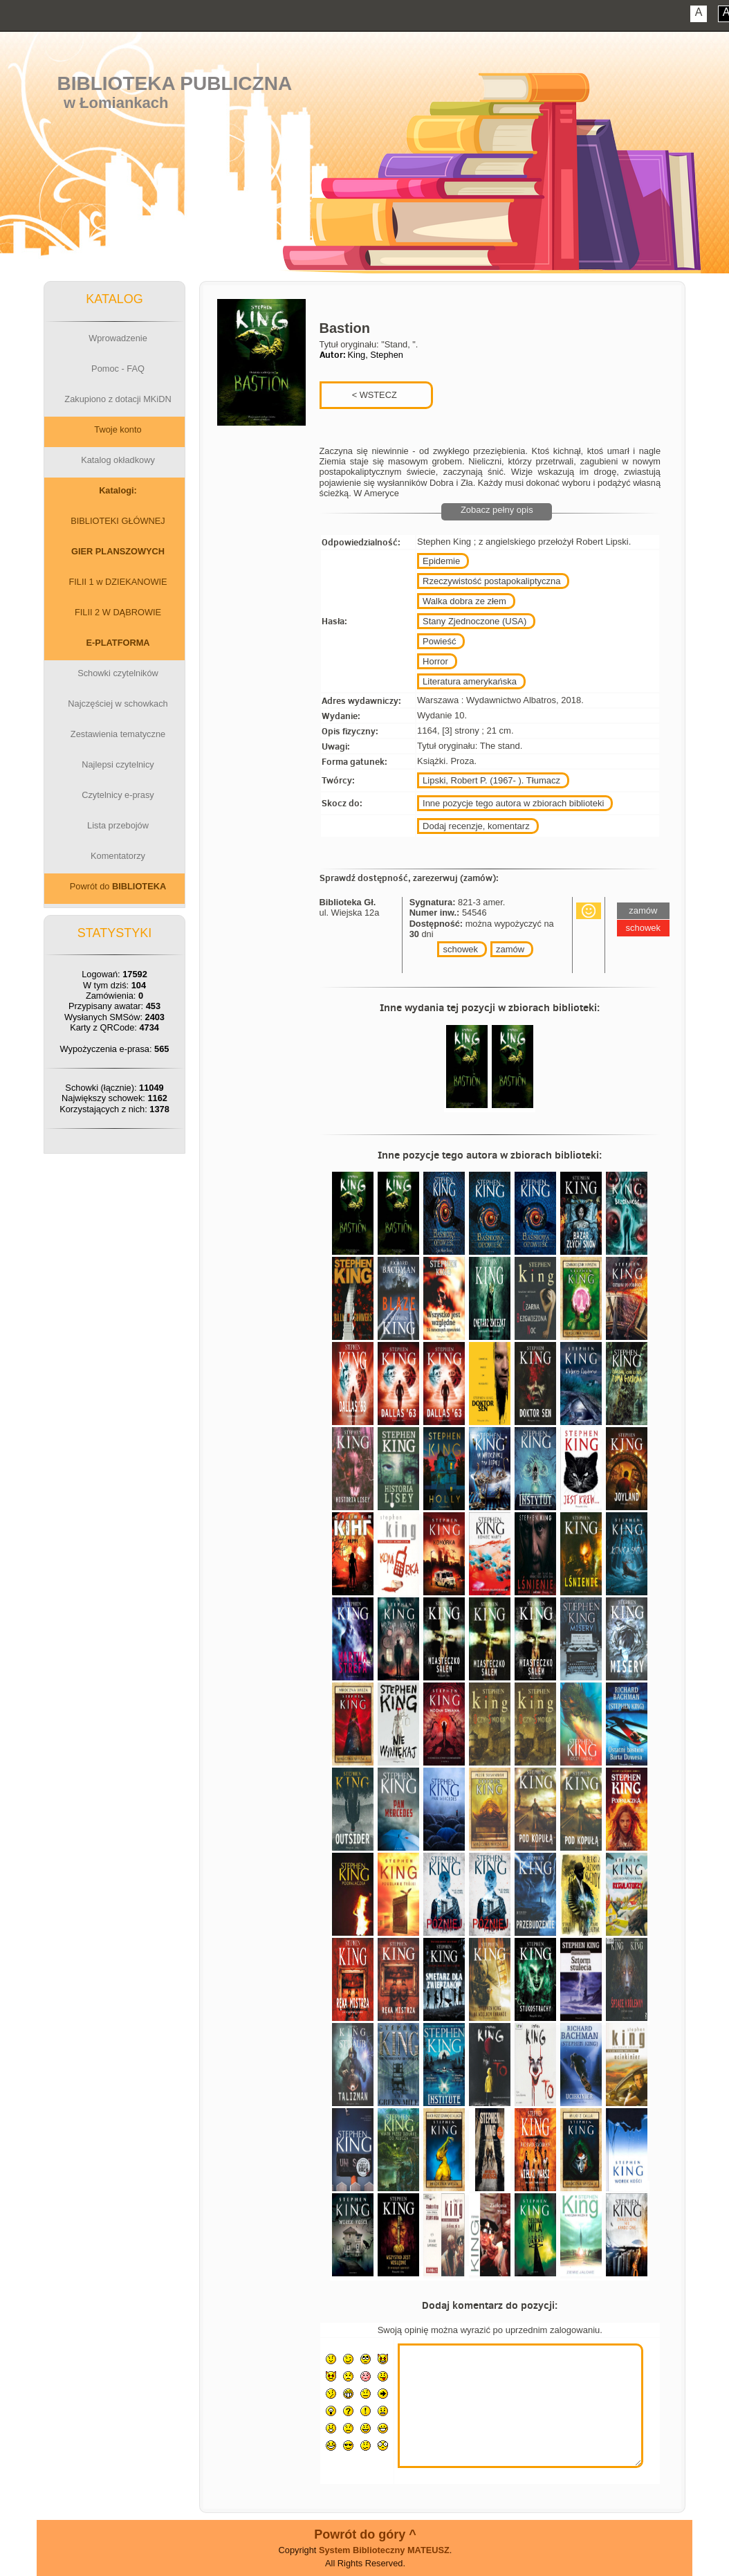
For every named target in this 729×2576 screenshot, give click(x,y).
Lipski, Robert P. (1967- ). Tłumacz (491, 780)
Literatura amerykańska (470, 681)
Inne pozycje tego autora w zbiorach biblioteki (513, 803)
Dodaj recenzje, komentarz (476, 826)
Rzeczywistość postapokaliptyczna (491, 581)
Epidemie (441, 561)
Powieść (439, 641)
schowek (460, 949)
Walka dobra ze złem (464, 601)
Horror (435, 661)
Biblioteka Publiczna (175, 83)
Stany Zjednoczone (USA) (474, 621)
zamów (510, 949)
